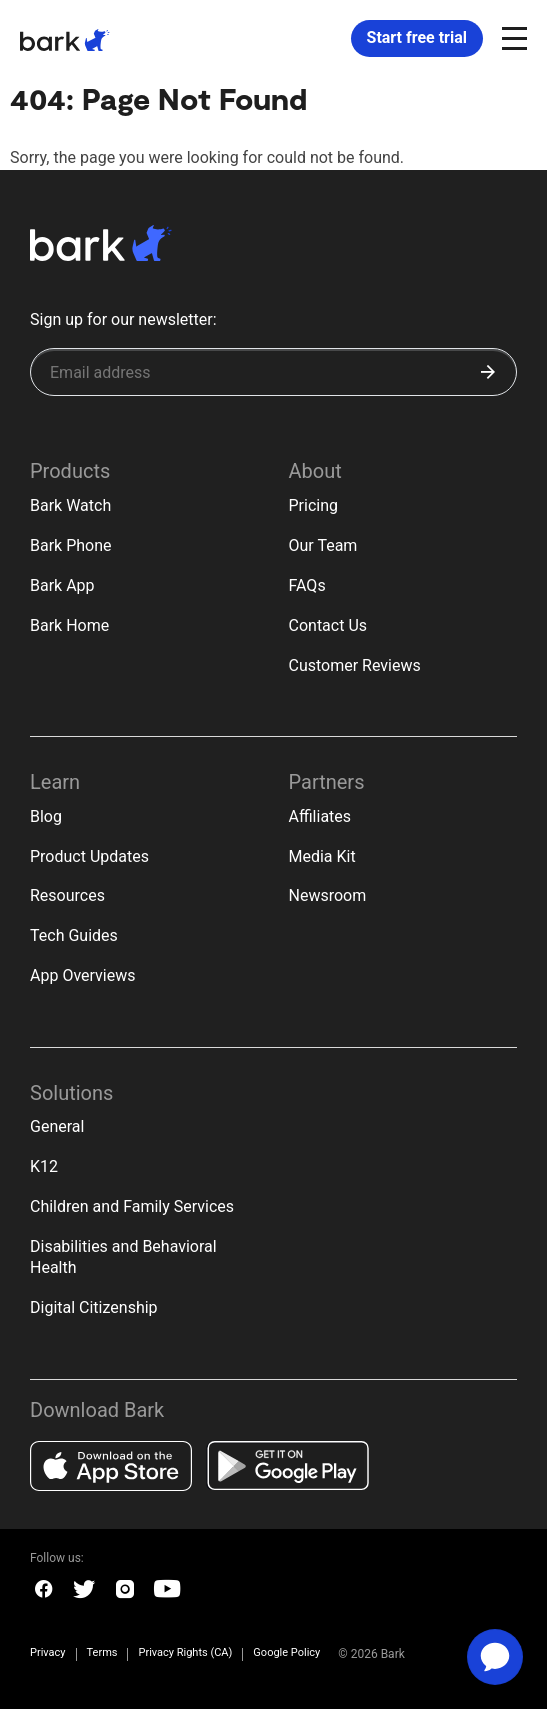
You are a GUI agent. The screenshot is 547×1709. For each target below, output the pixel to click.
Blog (46, 816)
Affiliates (320, 816)
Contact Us (328, 625)
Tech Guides (74, 935)
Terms (102, 1653)
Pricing (314, 505)
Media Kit (322, 856)
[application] (495, 1657)
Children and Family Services (132, 1206)
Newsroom (328, 895)
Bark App (62, 585)
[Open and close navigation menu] (512, 37)
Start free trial (417, 37)
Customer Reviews (355, 665)
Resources (67, 895)
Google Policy (286, 1652)
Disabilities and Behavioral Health (123, 1257)
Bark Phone (71, 545)
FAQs (307, 585)
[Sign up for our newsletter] (273, 372)
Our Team (323, 545)
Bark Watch (70, 505)
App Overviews (82, 975)
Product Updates (89, 856)
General (57, 1126)
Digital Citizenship (94, 1307)
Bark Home (69, 625)
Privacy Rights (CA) (185, 1653)
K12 (44, 1166)
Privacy (48, 1653)
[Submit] (488, 372)
